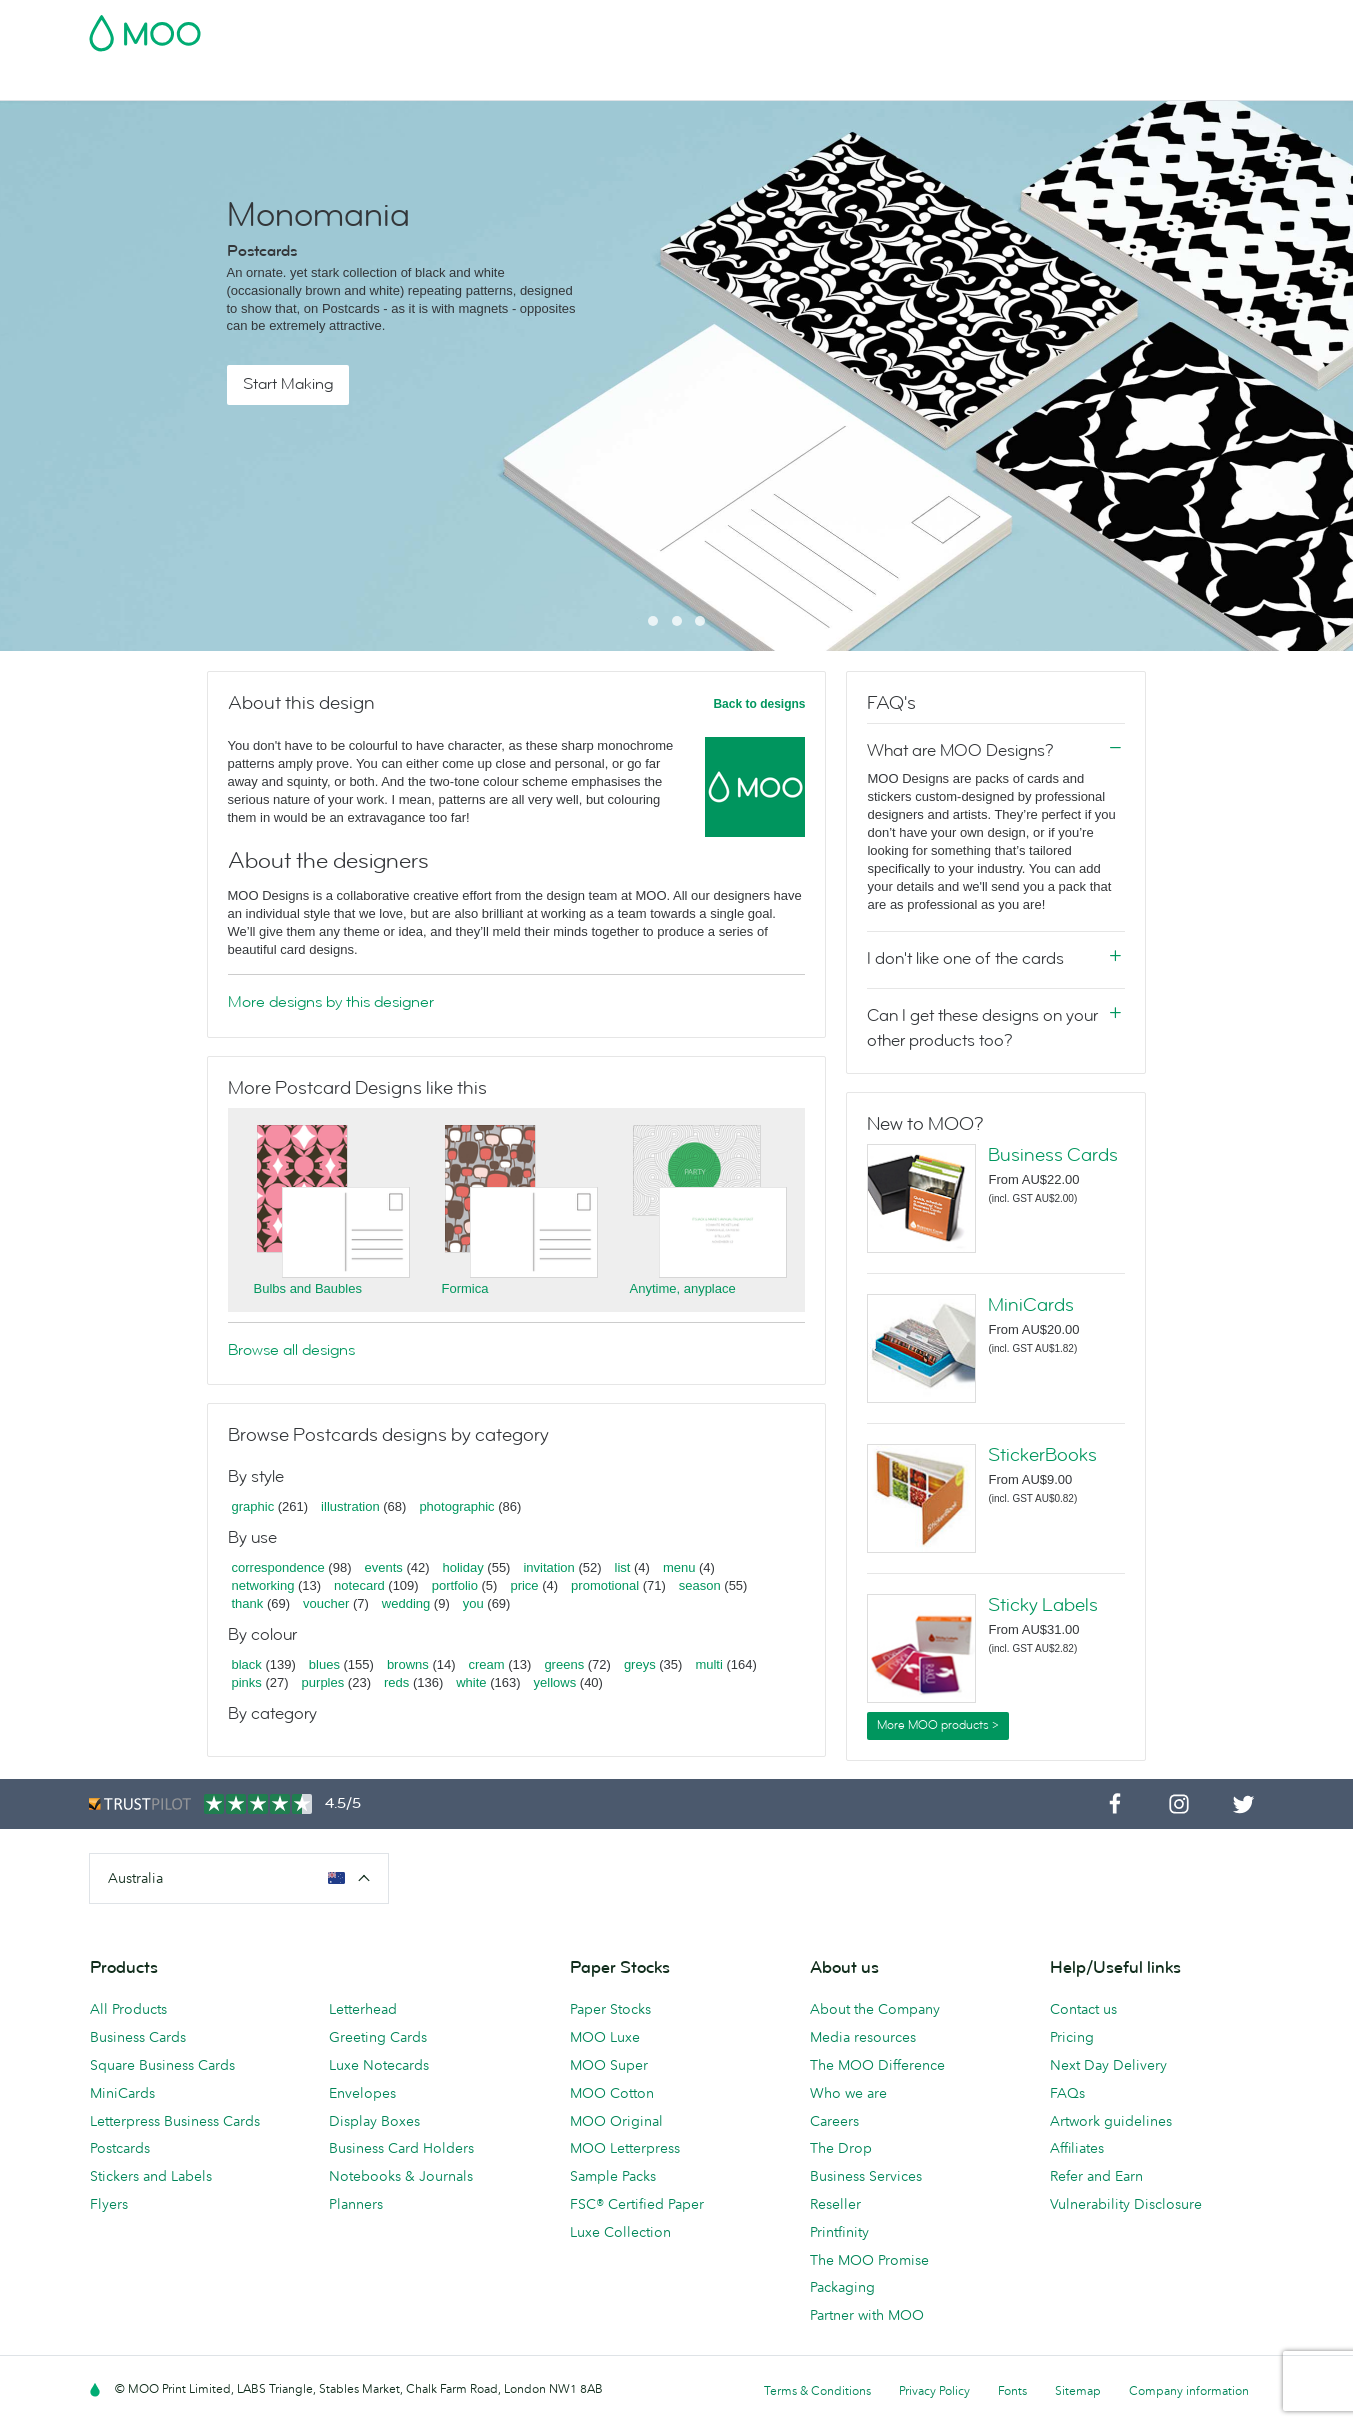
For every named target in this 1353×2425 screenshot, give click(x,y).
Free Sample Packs (846, 27)
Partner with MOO (867, 2315)
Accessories (626, 82)
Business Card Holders (401, 2148)
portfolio (455, 1585)
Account (952, 27)
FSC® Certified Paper (637, 2204)
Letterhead (363, 2009)
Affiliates (1077, 2148)
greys (640, 1664)
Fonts (1012, 2390)
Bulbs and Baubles (308, 1288)
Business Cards (141, 82)
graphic (253, 1506)
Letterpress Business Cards (175, 2121)
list (623, 1567)
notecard (359, 1585)
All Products (128, 2009)
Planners (356, 2204)
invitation (548, 1567)
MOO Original (616, 2121)
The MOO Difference (877, 2065)
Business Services (746, 82)
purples (323, 1682)
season (700, 1585)
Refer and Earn (1096, 2176)
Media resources (863, 2037)
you (473, 1603)
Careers (834, 2121)
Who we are (848, 2093)
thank (248, 1603)
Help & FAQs (919, 82)
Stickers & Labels (359, 82)
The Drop (841, 2148)
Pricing (1072, 2037)
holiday (463, 1567)
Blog (841, 82)
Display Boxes (374, 2121)
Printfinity (839, 2232)
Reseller (835, 2204)
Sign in (1020, 27)
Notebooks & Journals (401, 2176)
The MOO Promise (869, 2260)
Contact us (1083, 2009)
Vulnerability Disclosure (1126, 2204)
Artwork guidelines (1111, 2121)
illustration (350, 1506)
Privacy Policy (934, 2390)
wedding (406, 1603)
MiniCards (1031, 1305)
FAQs (1067, 2093)
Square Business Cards (162, 2065)
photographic (456, 1506)
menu (679, 1567)
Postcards (247, 82)
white (471, 1682)
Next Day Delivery (1108, 2065)
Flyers (456, 82)
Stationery (531, 82)
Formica (465, 1288)
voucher (326, 1603)
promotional (605, 1585)
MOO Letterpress (625, 2148)
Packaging (842, 2287)
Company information (1189, 2390)
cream (487, 1664)
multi (708, 1664)
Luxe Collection (620, 2232)
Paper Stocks (610, 2009)
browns (408, 1664)
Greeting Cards (378, 2037)
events (383, 1567)
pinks (247, 1682)
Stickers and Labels (151, 2176)
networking (263, 1585)
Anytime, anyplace (683, 1288)
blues (324, 1664)
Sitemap (1078, 2390)
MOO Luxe (605, 2037)
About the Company (875, 2009)
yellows (555, 1682)
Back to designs (759, 704)
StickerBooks (1042, 1455)
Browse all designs (291, 1350)
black (247, 1664)
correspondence (278, 1567)
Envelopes (362, 2093)
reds (396, 1682)
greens (564, 1664)
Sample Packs (613, 2176)
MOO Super (609, 2065)
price (524, 1585)
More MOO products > (938, 1725)
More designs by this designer (331, 1002)
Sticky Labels (1043, 1605)
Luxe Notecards (379, 2065)
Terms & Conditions (817, 2390)
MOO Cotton (612, 2093)
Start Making (288, 384)
